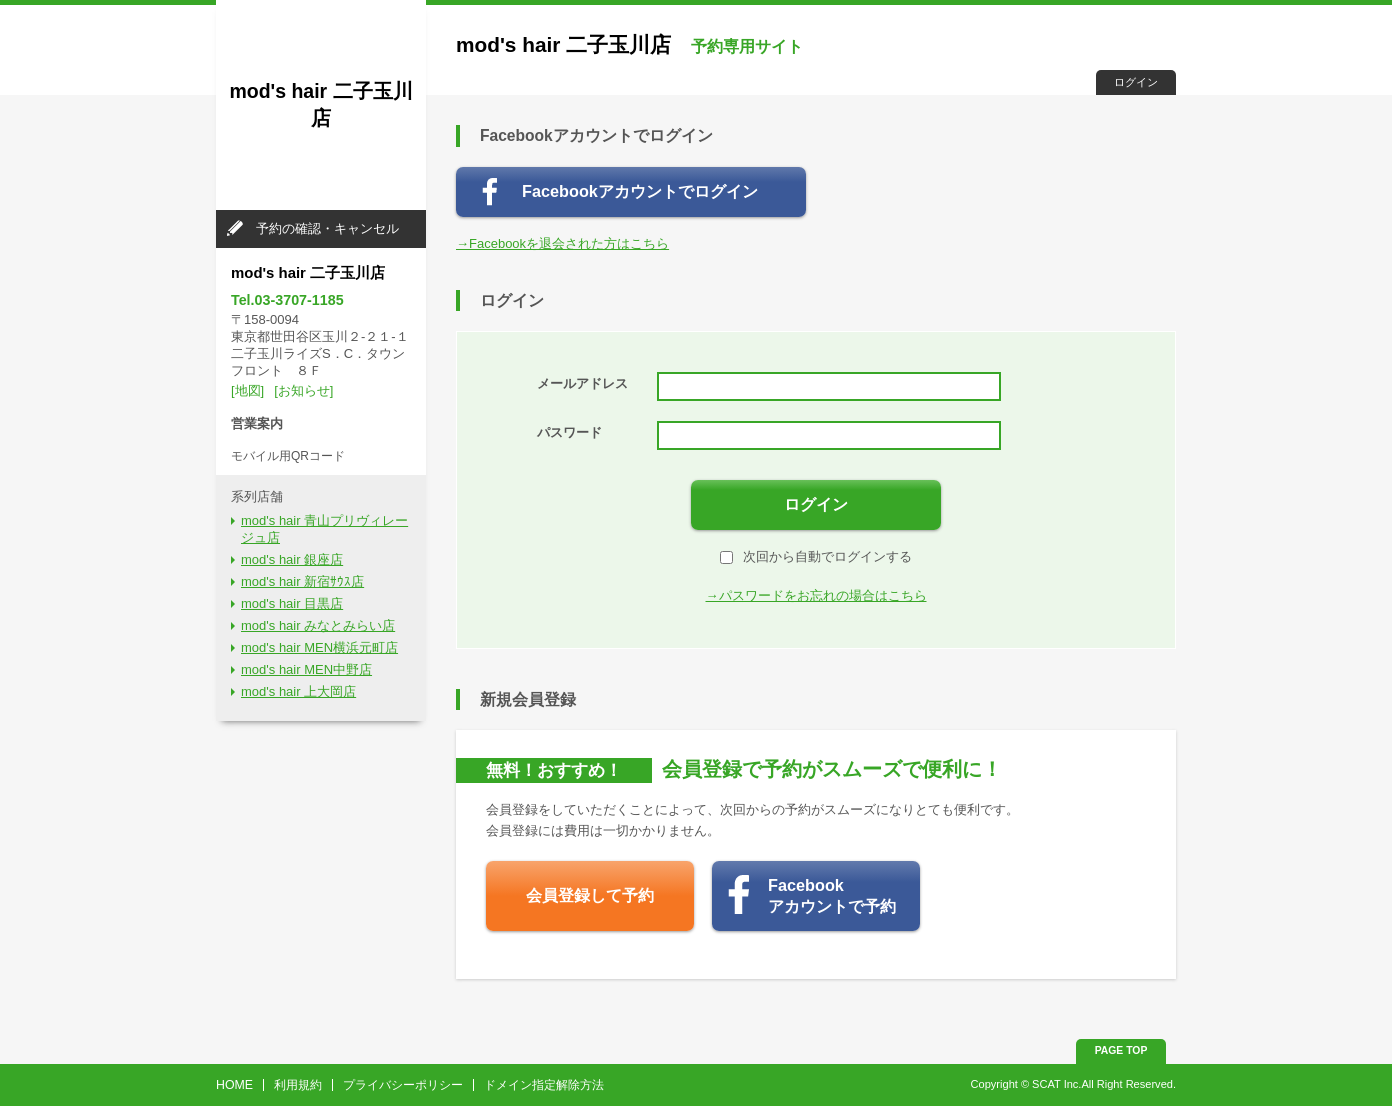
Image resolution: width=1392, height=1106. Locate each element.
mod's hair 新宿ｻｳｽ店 (302, 581)
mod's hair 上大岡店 (298, 691)
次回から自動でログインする (816, 556)
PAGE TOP (1121, 1050)
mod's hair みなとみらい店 (318, 625)
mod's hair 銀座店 (292, 559)
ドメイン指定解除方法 (544, 1085)
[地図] (247, 390)
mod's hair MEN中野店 (306, 669)
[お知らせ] (303, 390)
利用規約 (298, 1085)
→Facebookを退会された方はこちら (562, 243)
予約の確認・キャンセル (327, 228)
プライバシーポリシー (403, 1085)
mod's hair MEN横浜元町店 (319, 647)
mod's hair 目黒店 (292, 603)
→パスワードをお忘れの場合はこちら (816, 595)
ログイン (1136, 82)
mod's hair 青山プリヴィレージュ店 (324, 529)
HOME (234, 1085)
